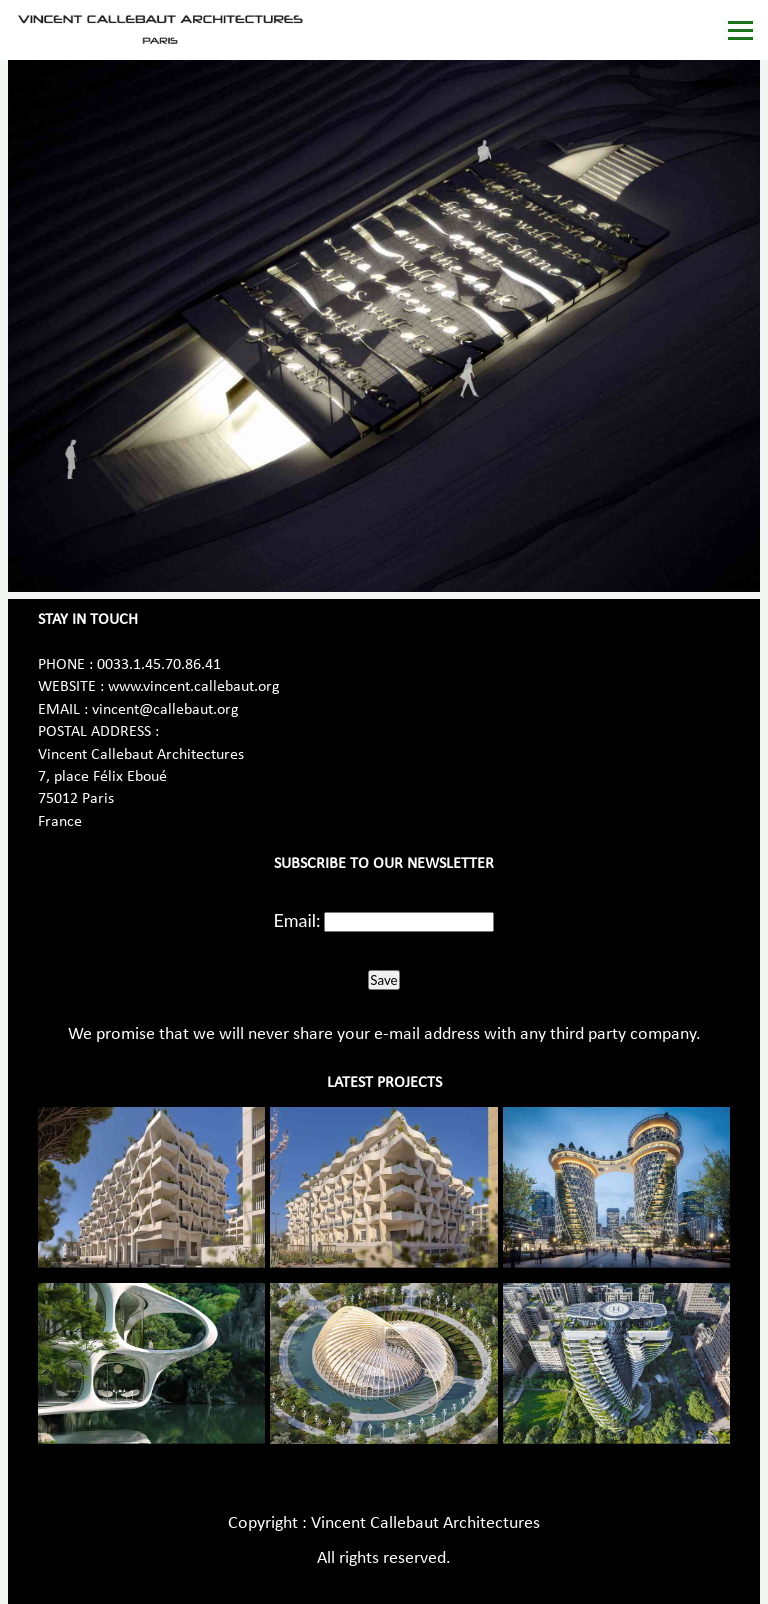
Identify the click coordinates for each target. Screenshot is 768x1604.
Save (383, 980)
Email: (297, 920)
